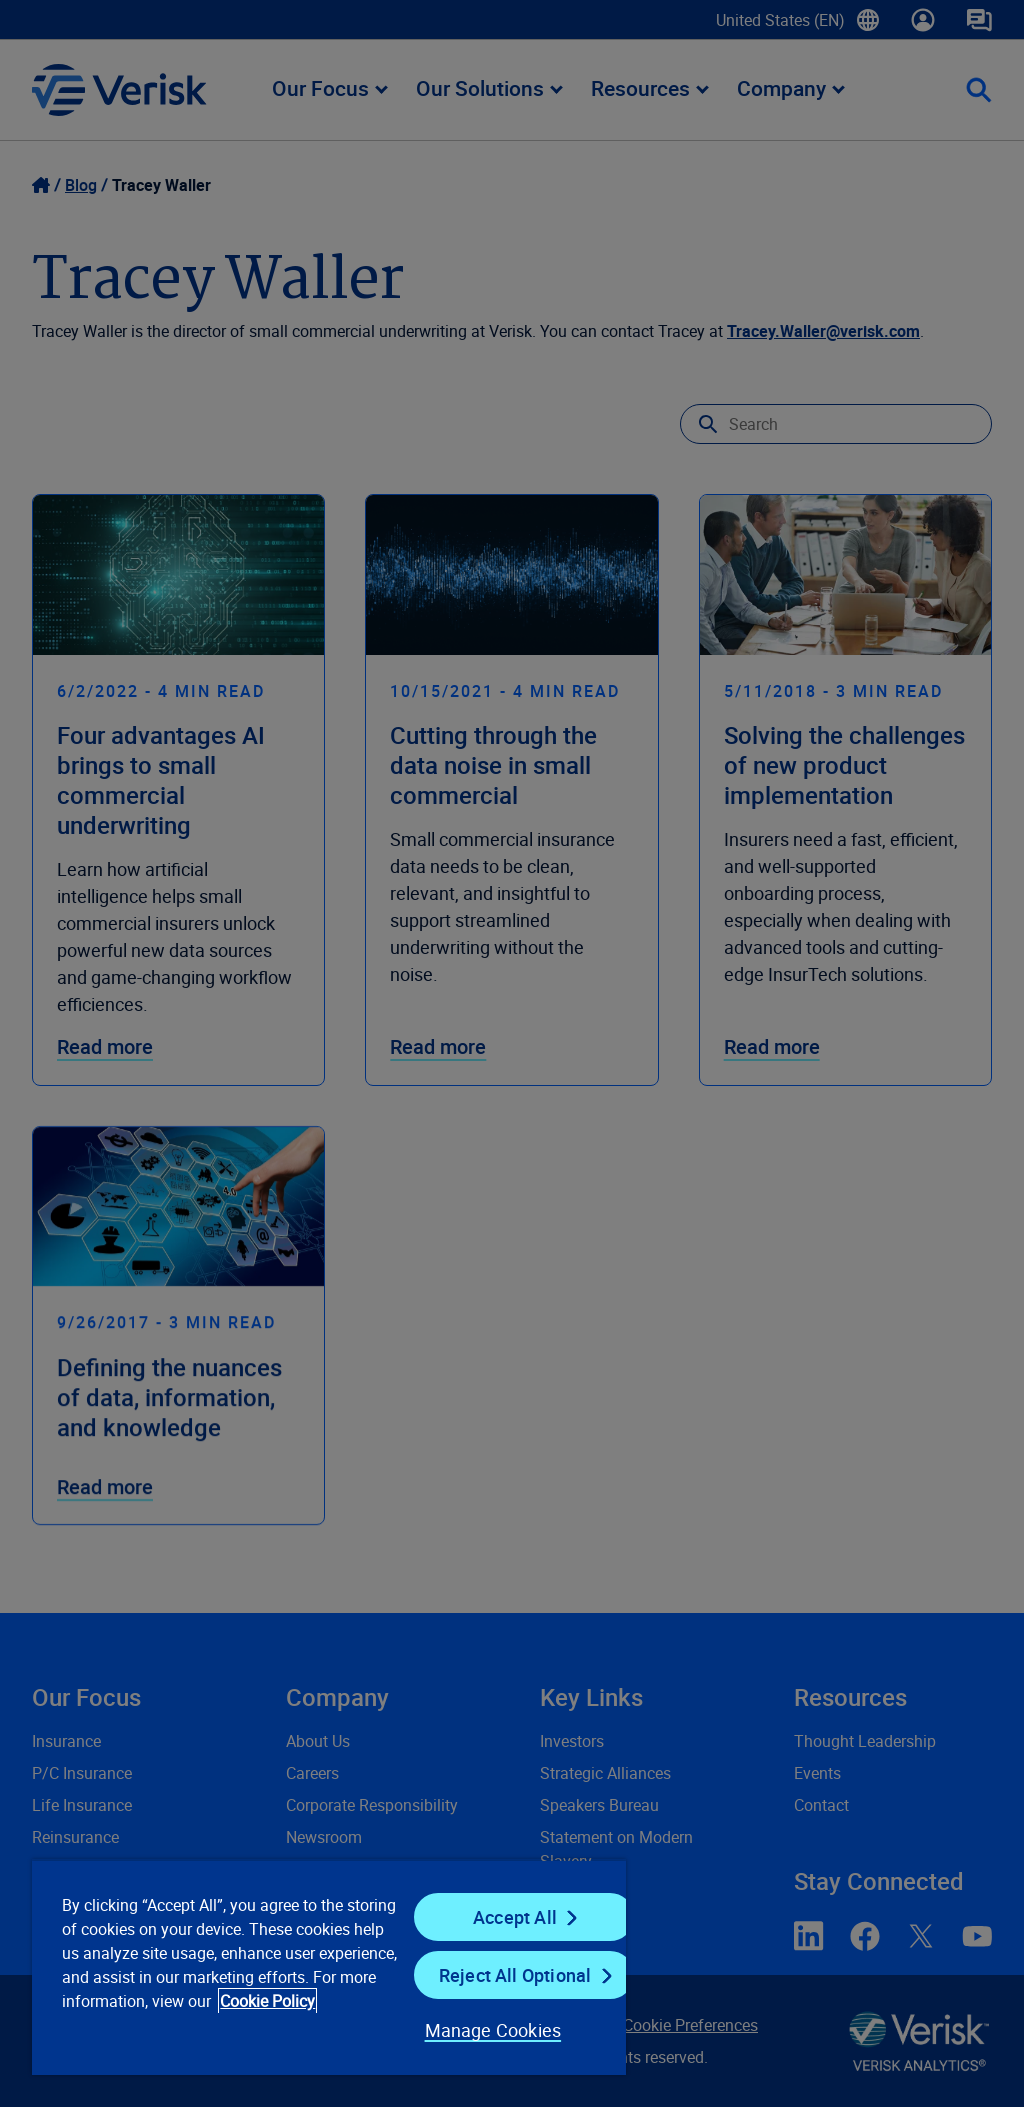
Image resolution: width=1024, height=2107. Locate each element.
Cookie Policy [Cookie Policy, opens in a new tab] (267, 2001)
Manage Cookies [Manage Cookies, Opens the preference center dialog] (493, 2030)
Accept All (515, 1917)
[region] (329, 1967)
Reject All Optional (515, 1975)
